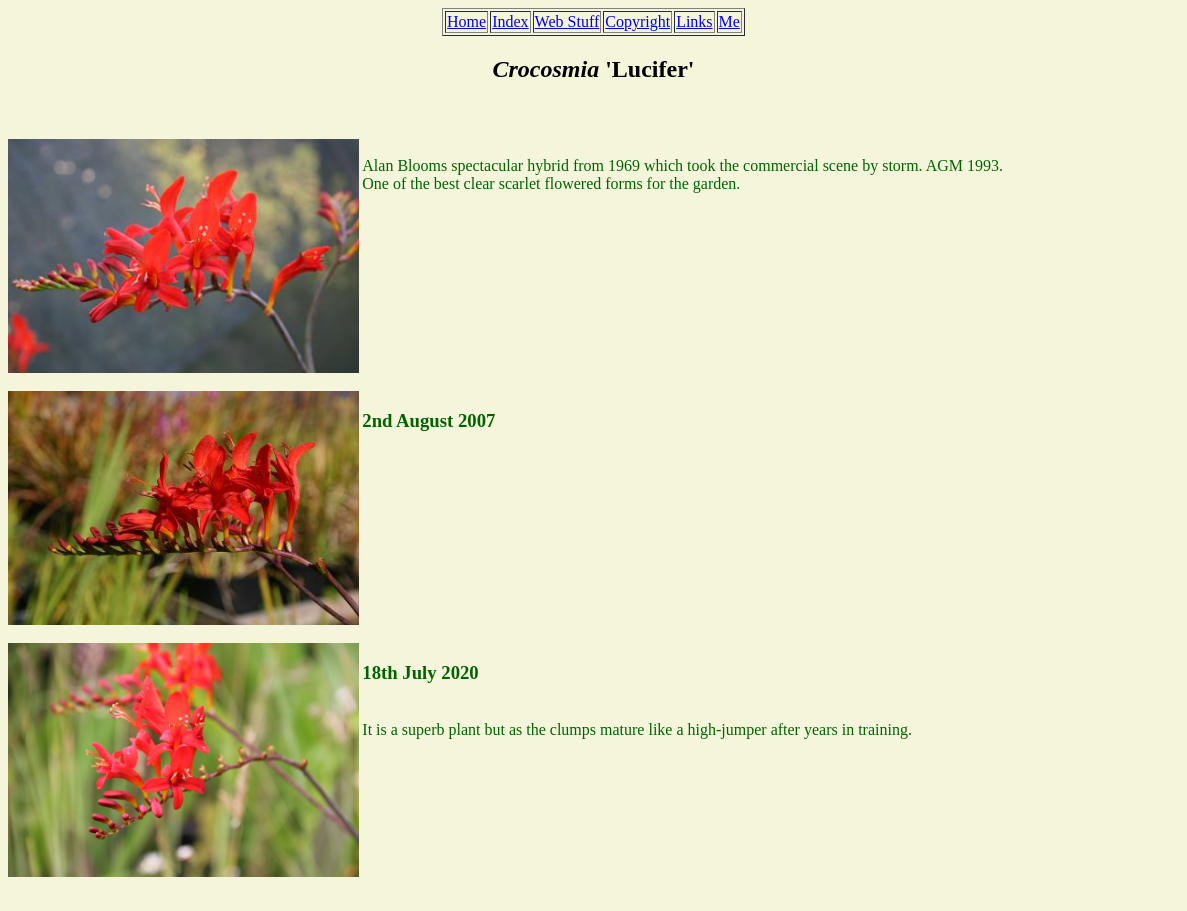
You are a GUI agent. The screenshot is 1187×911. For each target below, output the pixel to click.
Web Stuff (567, 21)
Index (510, 21)
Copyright (637, 21)
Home (466, 21)
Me (729, 21)
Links (694, 21)
